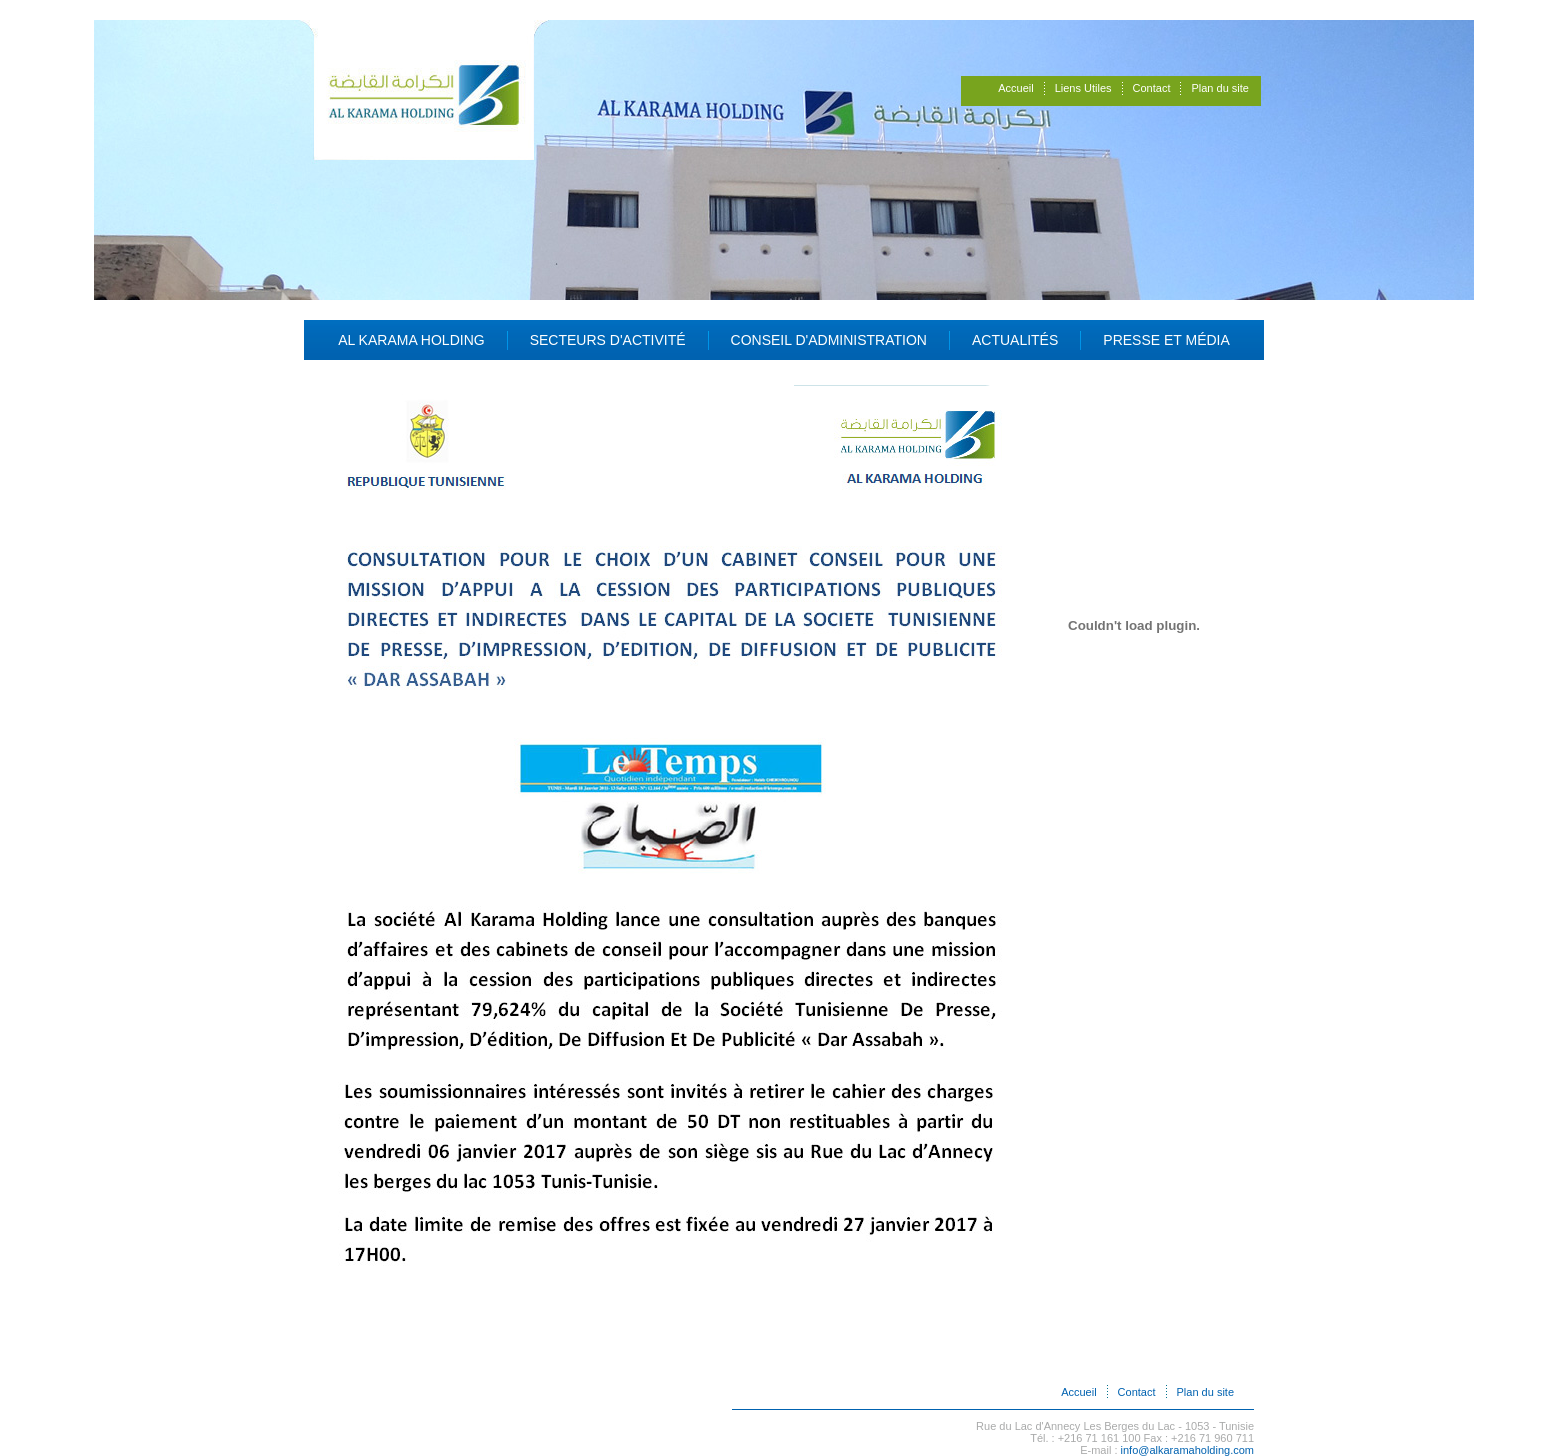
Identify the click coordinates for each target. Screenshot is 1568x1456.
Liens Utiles (1083, 88)
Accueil (1015, 88)
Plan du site (1219, 88)
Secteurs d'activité (608, 340)
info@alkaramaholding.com (1187, 1450)
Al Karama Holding (411, 340)
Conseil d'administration (829, 340)
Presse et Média (1166, 340)
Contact (1152, 88)
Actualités (1015, 340)
